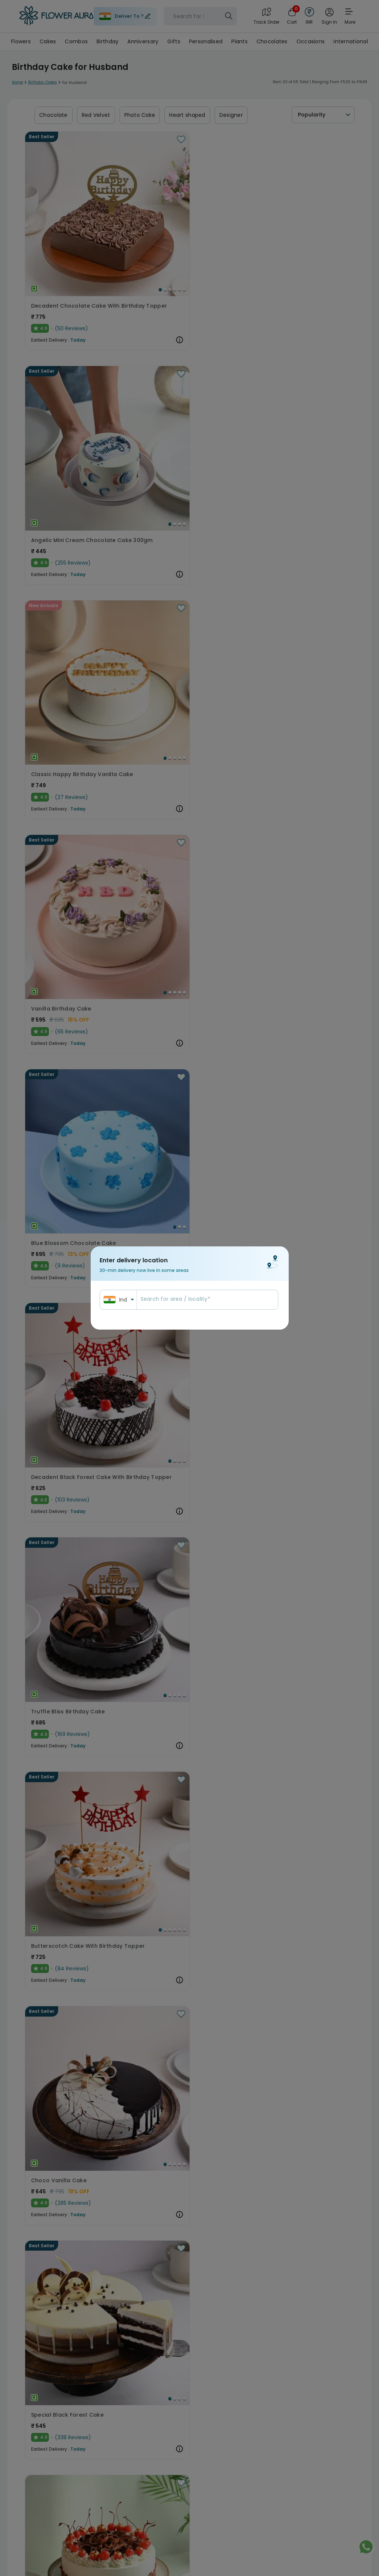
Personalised (205, 41)
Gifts (173, 41)
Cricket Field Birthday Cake (69, 1580)
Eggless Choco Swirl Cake (294, 2082)
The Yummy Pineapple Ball (67, 2417)
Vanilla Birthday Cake (61, 409)
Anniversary (142, 41)
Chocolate (53, 115)
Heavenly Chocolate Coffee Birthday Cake (188, 1245)
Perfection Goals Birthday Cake (75, 1245)
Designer (231, 115)
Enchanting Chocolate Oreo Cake (188, 2250)
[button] (75, 182)
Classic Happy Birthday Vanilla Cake (302, 241)
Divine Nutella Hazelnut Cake (184, 2417)
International (350, 41)
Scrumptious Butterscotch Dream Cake (188, 1747)
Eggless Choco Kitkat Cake (69, 2250)
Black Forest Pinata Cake (293, 2250)
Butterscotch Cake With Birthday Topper (188, 576)
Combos (76, 41)
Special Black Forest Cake (67, 743)
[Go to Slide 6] (120, 225)
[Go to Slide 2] (101, 225)
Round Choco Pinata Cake (294, 911)
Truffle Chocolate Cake (291, 1747)
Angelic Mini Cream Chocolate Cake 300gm (188, 241)
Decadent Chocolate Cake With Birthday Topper (75, 241)
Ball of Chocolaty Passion (294, 1413)
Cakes (48, 41)
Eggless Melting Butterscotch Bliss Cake (188, 1915)
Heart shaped (187, 115)
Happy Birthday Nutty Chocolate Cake (75, 1915)
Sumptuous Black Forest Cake (186, 743)
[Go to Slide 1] (96, 225)
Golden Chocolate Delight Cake (302, 1245)
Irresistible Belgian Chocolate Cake (75, 1413)
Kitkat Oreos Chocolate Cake (72, 1747)
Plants (239, 41)
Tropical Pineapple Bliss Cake (185, 1580)
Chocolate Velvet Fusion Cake (186, 2082)
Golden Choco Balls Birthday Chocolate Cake (188, 911)
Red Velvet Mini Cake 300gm (297, 1078)
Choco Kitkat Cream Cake (294, 1580)
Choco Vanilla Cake (285, 576)
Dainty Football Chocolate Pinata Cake (188, 1078)
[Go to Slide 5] (115, 225)
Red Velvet (96, 115)
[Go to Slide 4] (110, 225)
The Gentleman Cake (60, 911)
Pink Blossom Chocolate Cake (300, 743)
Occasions (310, 41)
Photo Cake (139, 115)
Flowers (21, 41)
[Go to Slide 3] (105, 225)
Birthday (107, 41)
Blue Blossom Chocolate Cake (186, 409)
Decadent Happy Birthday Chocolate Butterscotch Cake (188, 1413)
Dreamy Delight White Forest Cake (75, 2082)
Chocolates (272, 41)
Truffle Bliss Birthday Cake (68, 576)
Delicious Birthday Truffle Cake (301, 1915)
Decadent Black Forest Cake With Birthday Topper (302, 409)
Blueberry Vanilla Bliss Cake (70, 1078)
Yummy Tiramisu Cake (288, 2417)
